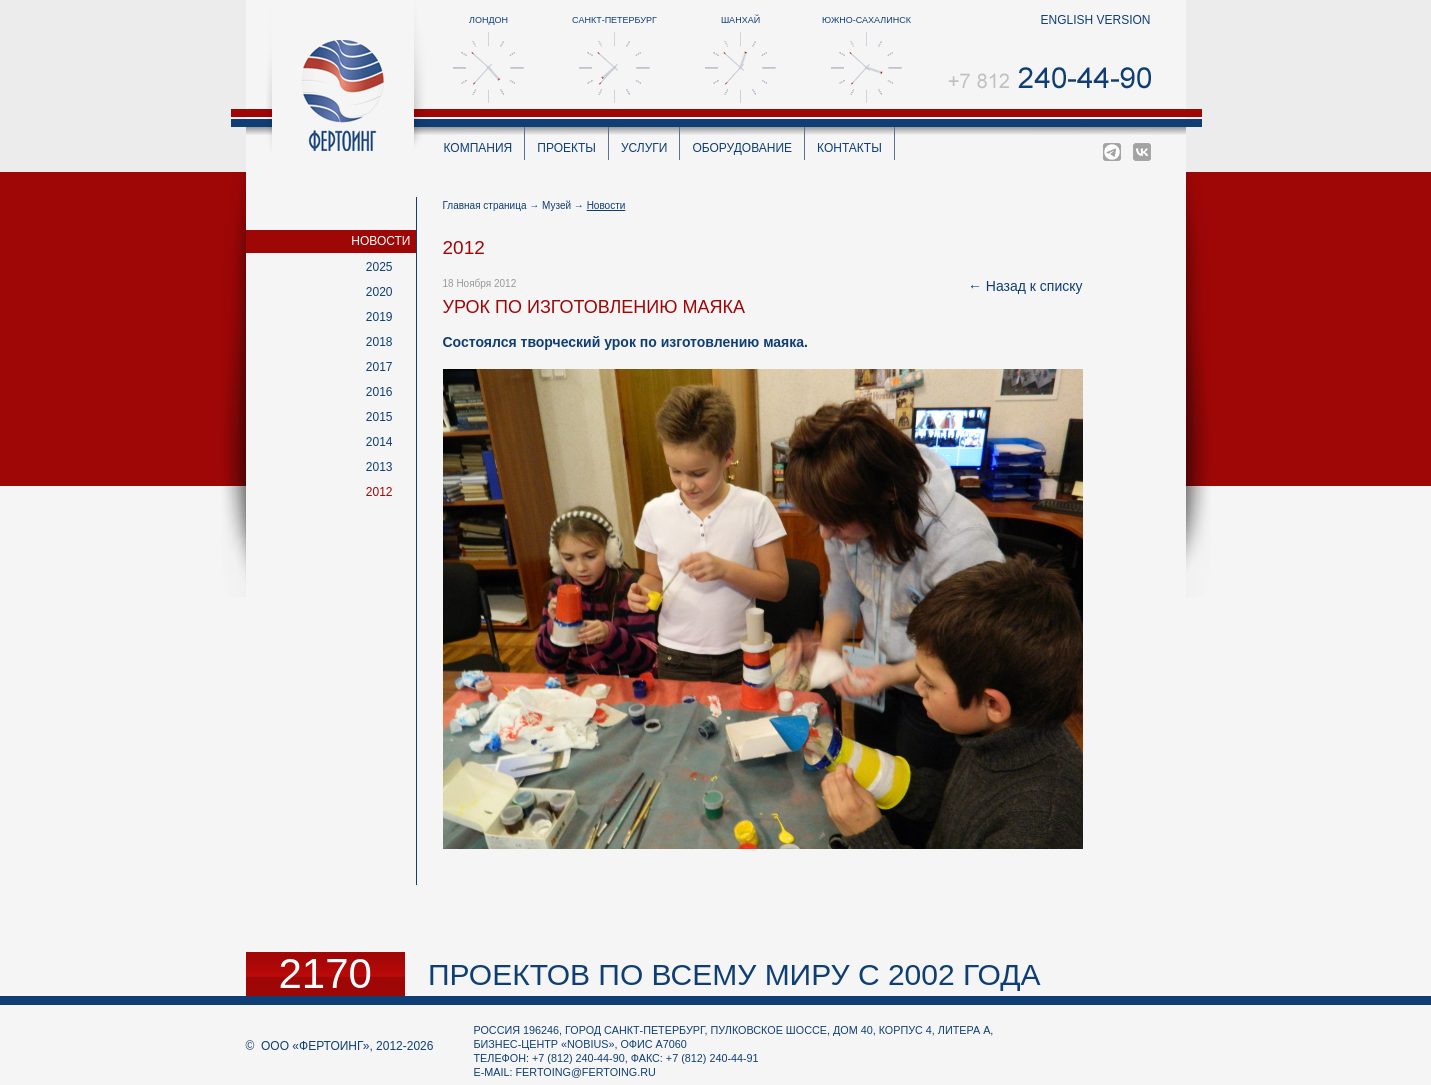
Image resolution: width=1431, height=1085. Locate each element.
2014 (379, 442)
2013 (379, 467)
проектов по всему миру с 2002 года (734, 974)
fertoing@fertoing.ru (586, 1072)
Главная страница (485, 205)
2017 (379, 367)
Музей (556, 205)
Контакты (849, 148)
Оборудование (742, 148)
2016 (379, 392)
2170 (325, 974)
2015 (379, 417)
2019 (379, 317)
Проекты (566, 148)
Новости (380, 241)
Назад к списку (1034, 286)
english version (1095, 20)
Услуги (644, 148)
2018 (379, 342)
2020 (379, 292)
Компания (478, 148)
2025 (379, 267)
